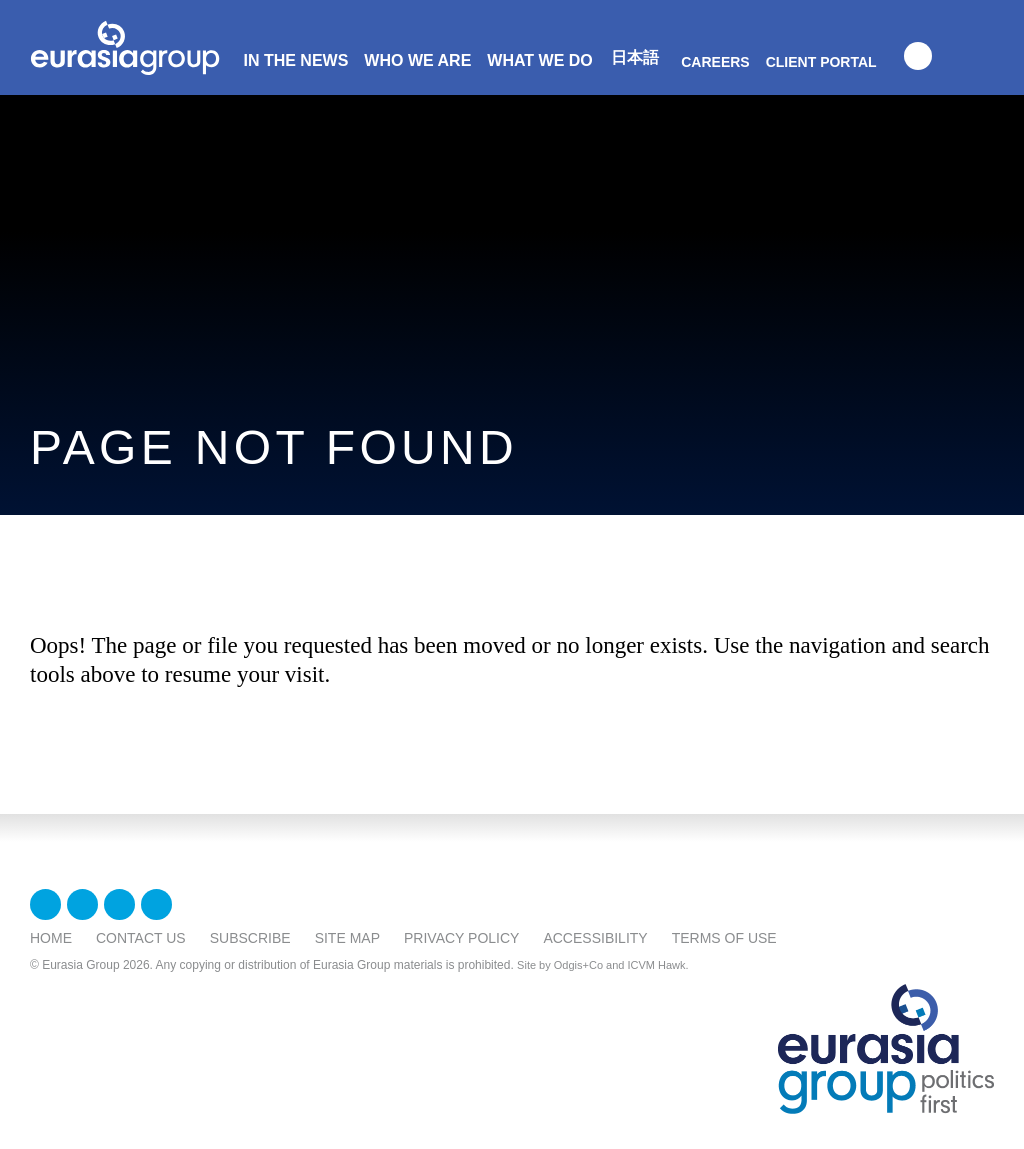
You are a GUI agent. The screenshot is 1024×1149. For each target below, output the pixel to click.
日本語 (635, 57)
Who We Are (417, 60)
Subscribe (250, 938)
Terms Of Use (724, 938)
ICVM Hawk (657, 965)
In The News (295, 60)
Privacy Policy (461, 938)
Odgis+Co (578, 965)
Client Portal (821, 62)
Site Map (347, 938)
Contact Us (141, 938)
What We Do (539, 60)
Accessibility (595, 938)
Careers (715, 62)
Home (51, 938)
